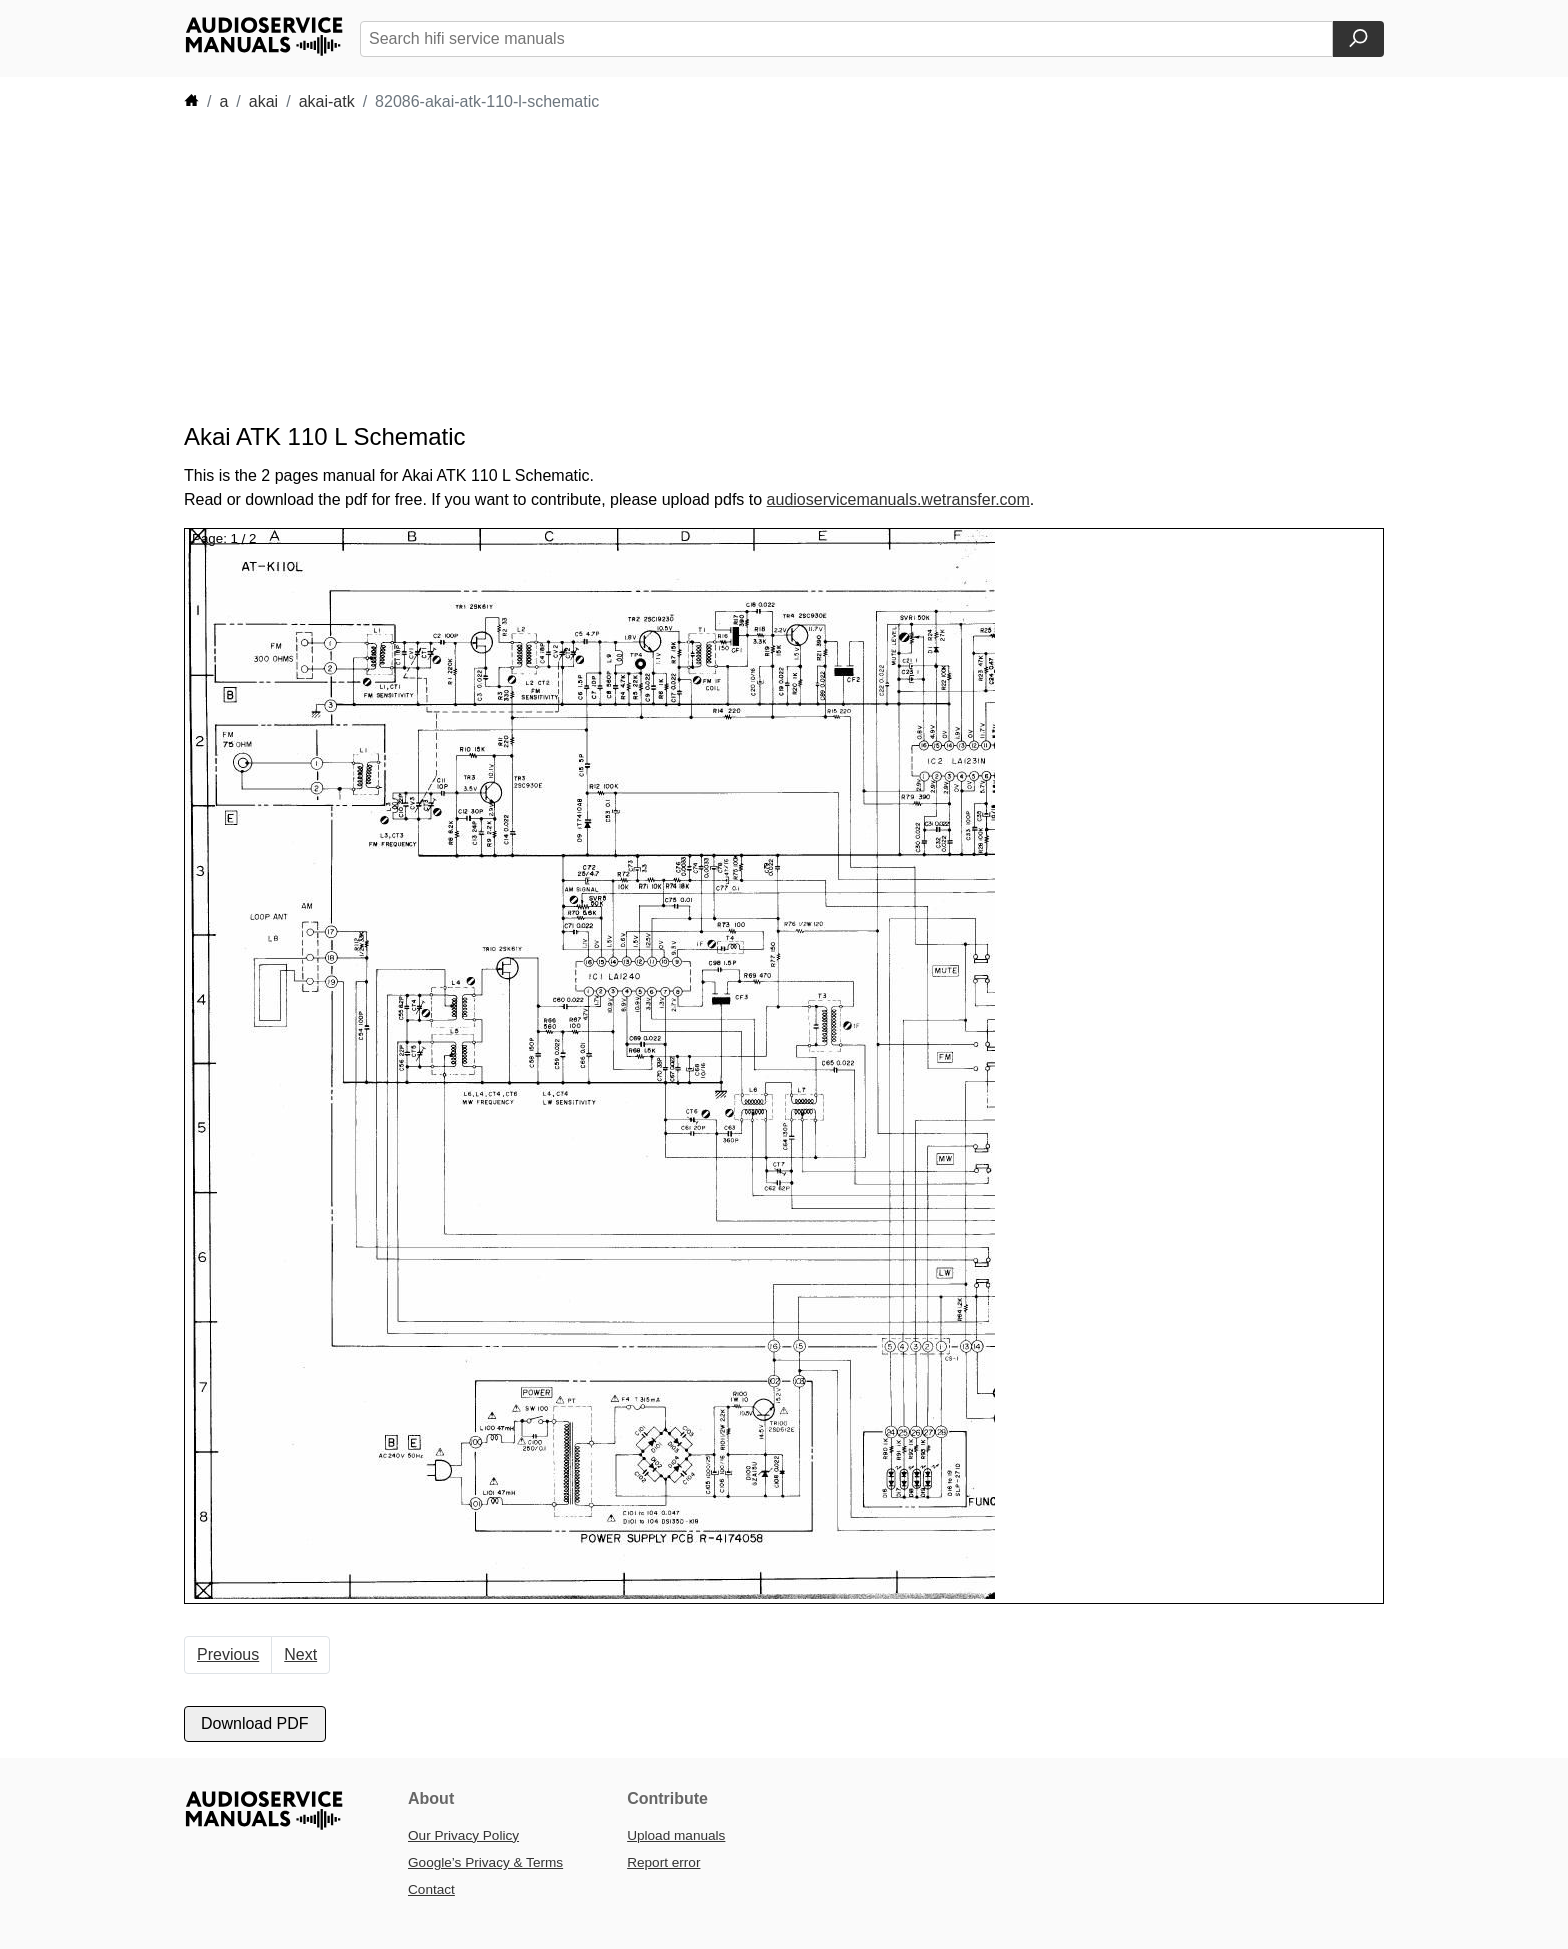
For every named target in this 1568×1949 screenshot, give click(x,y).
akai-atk (327, 101)
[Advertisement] (754, 268)
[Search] (1358, 39)
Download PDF (255, 1723)
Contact (431, 1889)
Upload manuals (676, 1835)
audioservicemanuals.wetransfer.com (898, 499)
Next (300, 1654)
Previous (228, 1654)
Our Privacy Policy (463, 1835)
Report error (663, 1862)
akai (263, 101)
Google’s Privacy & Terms (485, 1862)
